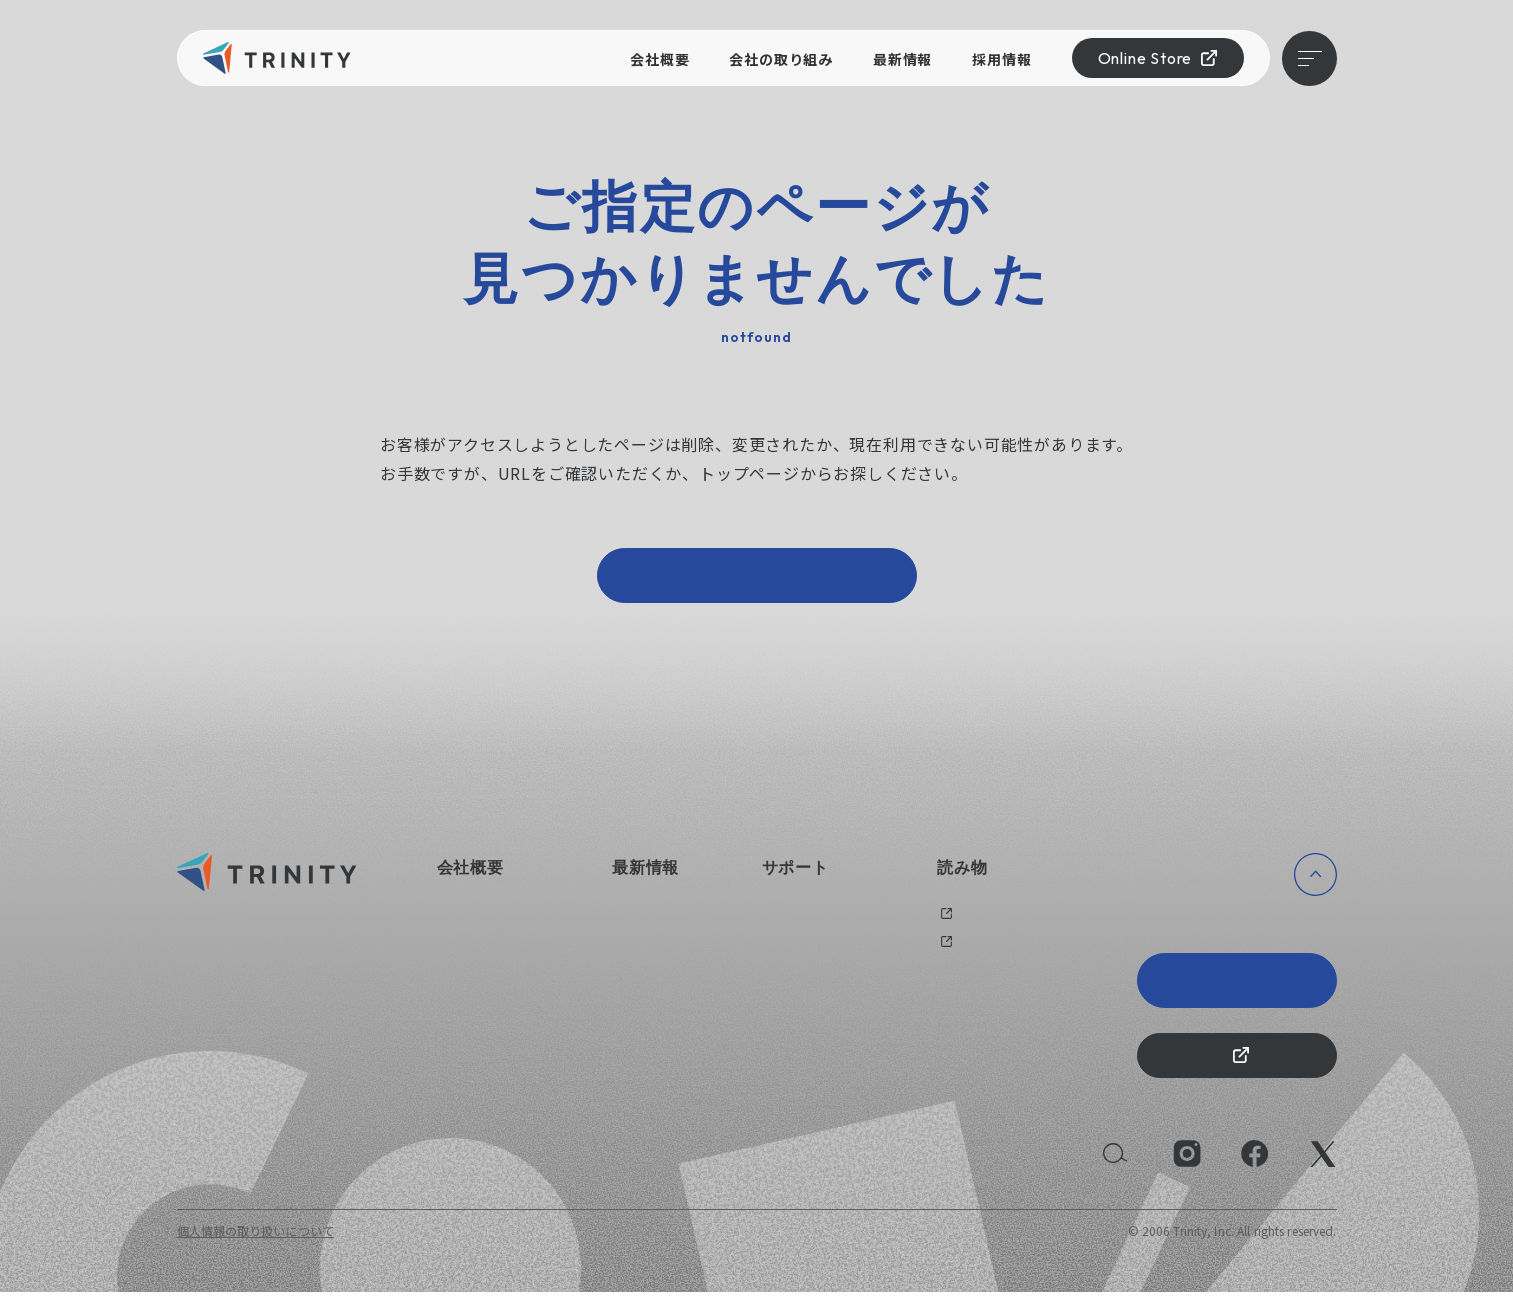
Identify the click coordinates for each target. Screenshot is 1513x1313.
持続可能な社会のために (505, 1038)
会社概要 (659, 59)
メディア (961, 951)
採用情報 (1001, 59)
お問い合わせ (799, 923)
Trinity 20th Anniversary (1237, 991)
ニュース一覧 (648, 923)
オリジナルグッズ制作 (824, 951)
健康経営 (461, 980)
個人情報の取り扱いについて (256, 1251)
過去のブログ (974, 923)
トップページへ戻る (757, 580)
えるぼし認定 (474, 1009)
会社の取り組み (781, 59)
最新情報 (902, 59)
